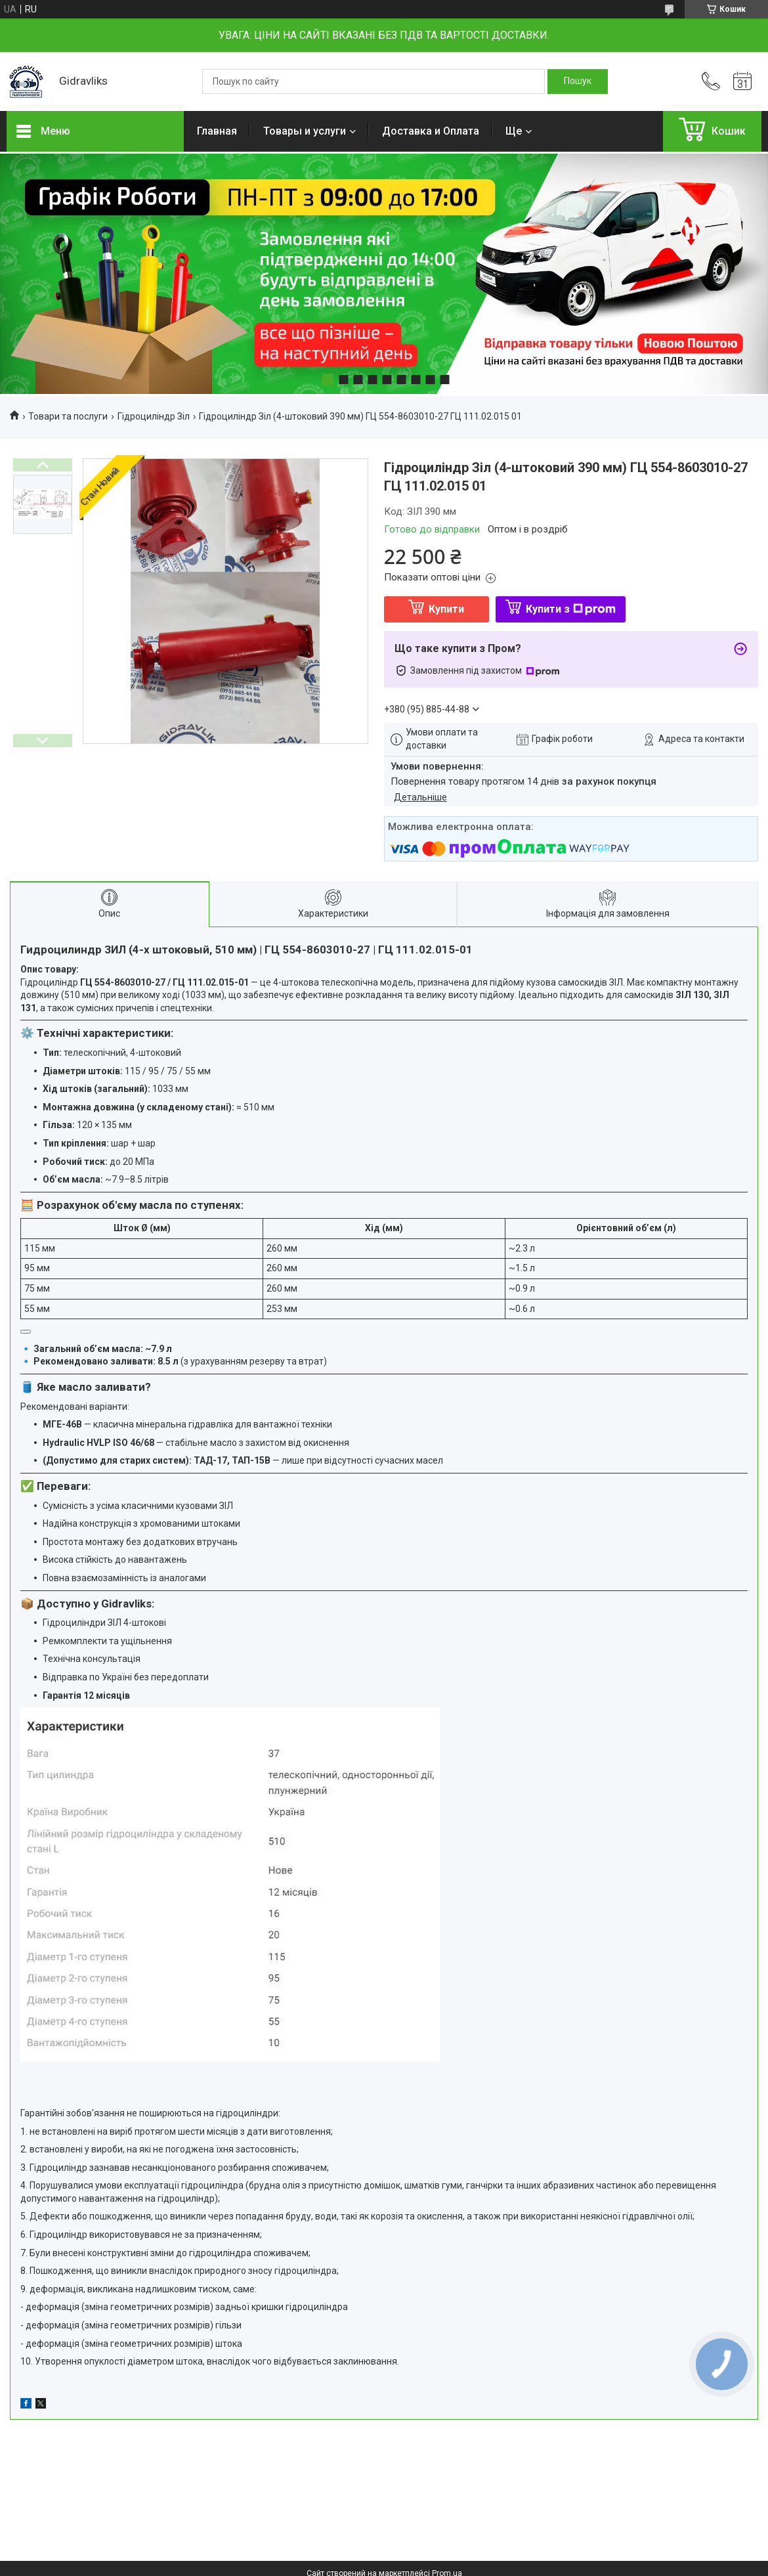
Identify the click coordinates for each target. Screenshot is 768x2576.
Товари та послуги (68, 416)
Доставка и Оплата (430, 131)
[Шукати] (577, 81)
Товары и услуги (304, 131)
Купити (446, 609)
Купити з (571, 609)
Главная (217, 131)
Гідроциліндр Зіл (153, 416)
